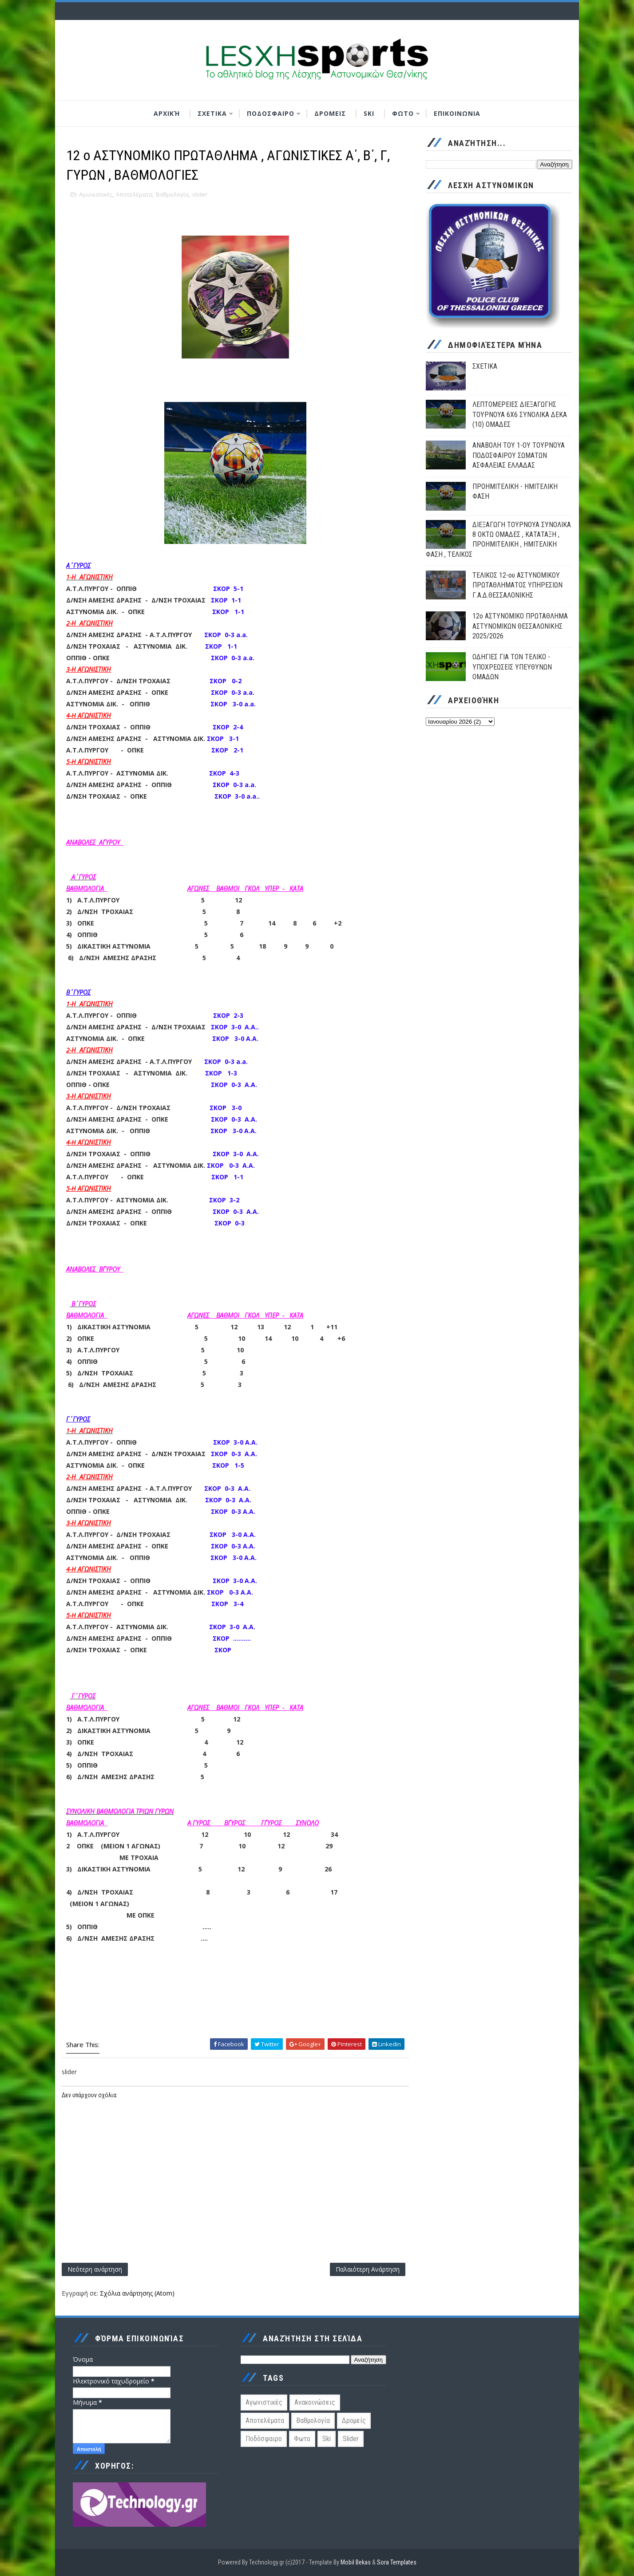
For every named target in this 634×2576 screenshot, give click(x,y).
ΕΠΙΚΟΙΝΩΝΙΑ (457, 113)
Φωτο (302, 2438)
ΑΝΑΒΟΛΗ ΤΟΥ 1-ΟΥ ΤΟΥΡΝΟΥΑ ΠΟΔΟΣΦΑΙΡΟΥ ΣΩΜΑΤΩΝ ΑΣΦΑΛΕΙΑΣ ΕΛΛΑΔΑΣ (518, 455)
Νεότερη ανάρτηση (94, 2269)
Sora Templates (396, 2562)
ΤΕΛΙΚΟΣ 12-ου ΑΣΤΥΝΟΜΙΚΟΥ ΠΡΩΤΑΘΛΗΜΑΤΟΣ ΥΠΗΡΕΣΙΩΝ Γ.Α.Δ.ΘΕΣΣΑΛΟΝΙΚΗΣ (517, 585)
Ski (326, 2438)
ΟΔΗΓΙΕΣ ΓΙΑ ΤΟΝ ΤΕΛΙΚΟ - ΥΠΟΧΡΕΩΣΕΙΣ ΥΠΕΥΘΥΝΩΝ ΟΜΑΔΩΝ (512, 667)
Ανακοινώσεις (314, 2402)
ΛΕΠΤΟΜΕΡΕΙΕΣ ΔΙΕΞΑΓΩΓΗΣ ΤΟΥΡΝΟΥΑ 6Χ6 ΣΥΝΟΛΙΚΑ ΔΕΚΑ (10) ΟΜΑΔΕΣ (519, 414)
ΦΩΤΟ (403, 113)
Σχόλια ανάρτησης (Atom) (137, 2293)
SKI (369, 113)
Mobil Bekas (356, 2562)
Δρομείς (354, 2420)
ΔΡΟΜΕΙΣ (330, 113)
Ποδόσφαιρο (264, 2438)
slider (199, 194)
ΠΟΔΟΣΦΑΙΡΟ (270, 113)
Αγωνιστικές (95, 194)
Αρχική (167, 113)
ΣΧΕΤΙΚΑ (212, 113)
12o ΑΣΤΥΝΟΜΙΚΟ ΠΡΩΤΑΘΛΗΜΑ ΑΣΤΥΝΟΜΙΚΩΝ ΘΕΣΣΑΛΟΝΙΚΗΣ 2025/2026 (520, 626)
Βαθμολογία (172, 194)
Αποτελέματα (134, 194)
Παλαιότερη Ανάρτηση (368, 2269)
